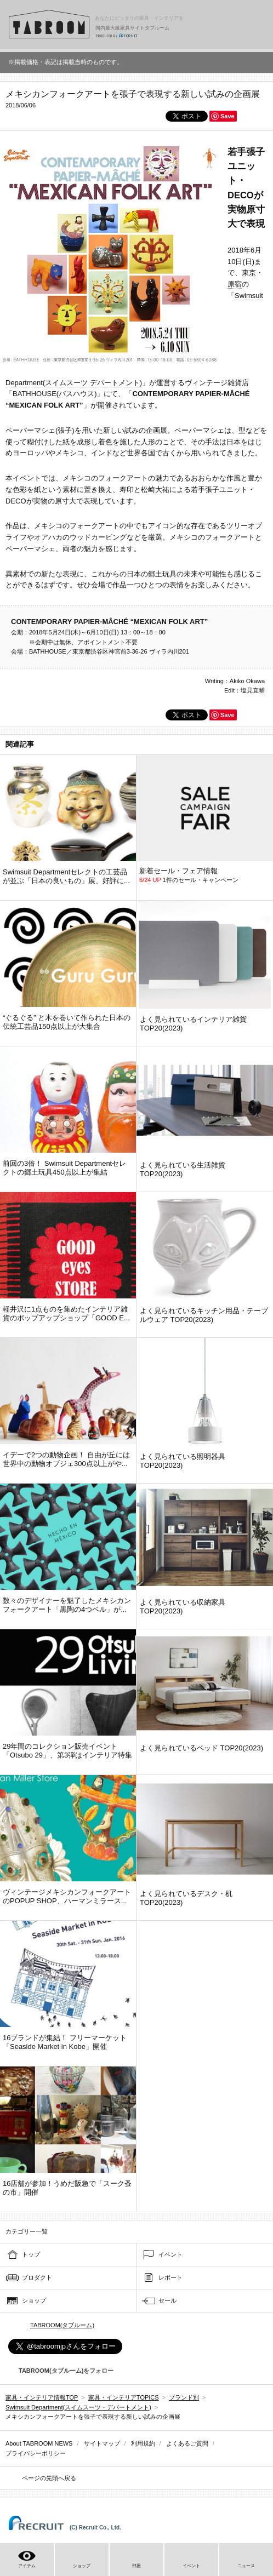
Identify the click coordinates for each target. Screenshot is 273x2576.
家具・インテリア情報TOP (41, 2397)
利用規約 (143, 2443)
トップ (31, 2254)
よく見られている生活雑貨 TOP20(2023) (182, 1169)
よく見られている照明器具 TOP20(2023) (182, 1460)
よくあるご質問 (187, 2443)
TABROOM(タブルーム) (62, 2325)
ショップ (34, 2300)
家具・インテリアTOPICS (123, 2397)
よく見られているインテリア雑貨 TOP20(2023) (193, 1023)
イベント (170, 2254)
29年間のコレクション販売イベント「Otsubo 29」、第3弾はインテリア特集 (67, 1750)
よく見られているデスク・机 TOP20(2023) (186, 1898)
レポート (170, 2277)
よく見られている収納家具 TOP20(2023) (182, 1606)
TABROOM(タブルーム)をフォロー (61, 2370)
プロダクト (37, 2277)
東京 (249, 272)
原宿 (235, 284)
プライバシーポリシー (35, 2453)
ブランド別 (184, 2397)
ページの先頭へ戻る (49, 2478)
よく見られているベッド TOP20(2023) (201, 1748)
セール (167, 2300)
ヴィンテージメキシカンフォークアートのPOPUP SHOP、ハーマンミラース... (67, 1896)
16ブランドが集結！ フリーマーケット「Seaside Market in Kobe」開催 (65, 2042)
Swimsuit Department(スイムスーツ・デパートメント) (78, 2407)
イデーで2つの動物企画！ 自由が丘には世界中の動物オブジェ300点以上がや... (66, 1459)
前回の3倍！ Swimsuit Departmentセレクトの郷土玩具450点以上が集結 (64, 1167)
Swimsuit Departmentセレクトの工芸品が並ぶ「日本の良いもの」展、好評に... (66, 876)
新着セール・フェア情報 (178, 871)
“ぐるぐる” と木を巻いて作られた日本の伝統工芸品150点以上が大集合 (66, 1022)
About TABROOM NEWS (38, 2443)
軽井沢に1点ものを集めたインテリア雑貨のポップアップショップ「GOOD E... (66, 1313)
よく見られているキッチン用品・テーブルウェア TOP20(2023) (204, 1315)
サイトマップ (102, 2443)
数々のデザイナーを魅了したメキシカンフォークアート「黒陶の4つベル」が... (67, 1604)
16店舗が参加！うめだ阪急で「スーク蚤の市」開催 (67, 2187)
